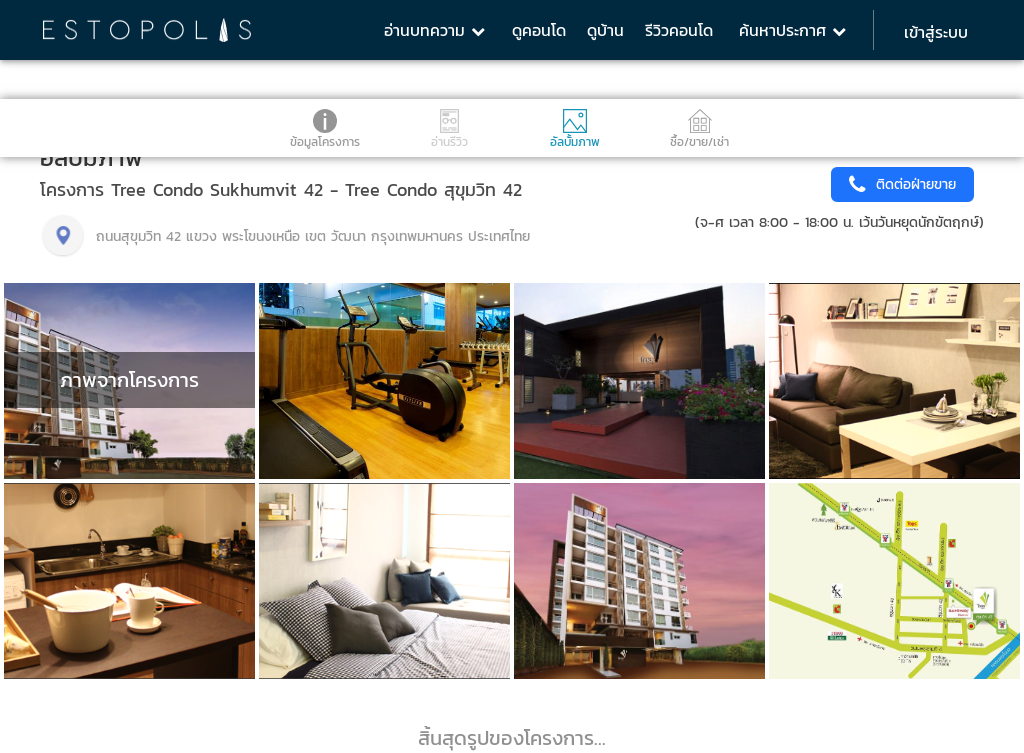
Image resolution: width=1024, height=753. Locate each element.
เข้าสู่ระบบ (936, 32)
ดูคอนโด (539, 30)
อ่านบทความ (434, 30)
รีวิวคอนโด (679, 30)
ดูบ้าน (605, 30)
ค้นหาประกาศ (792, 30)
